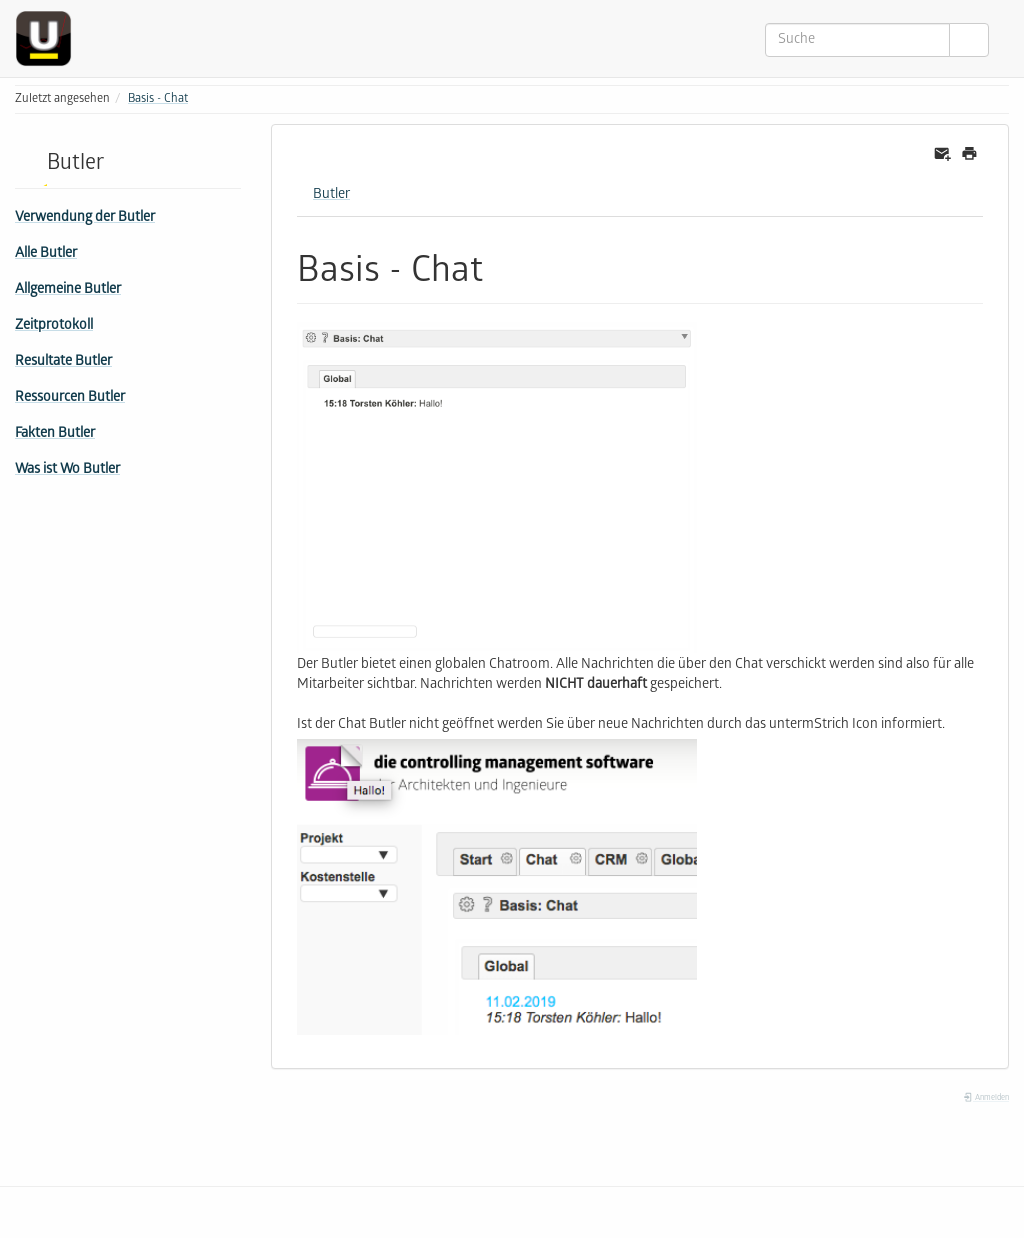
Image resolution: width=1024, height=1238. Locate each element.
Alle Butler (46, 254)
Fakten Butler (55, 434)
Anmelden (986, 1098)
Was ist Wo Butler (67, 470)
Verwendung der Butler (85, 218)
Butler (331, 195)
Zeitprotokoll (54, 326)
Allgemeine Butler (68, 290)
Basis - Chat (158, 99)
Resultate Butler (63, 362)
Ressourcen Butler (70, 398)
